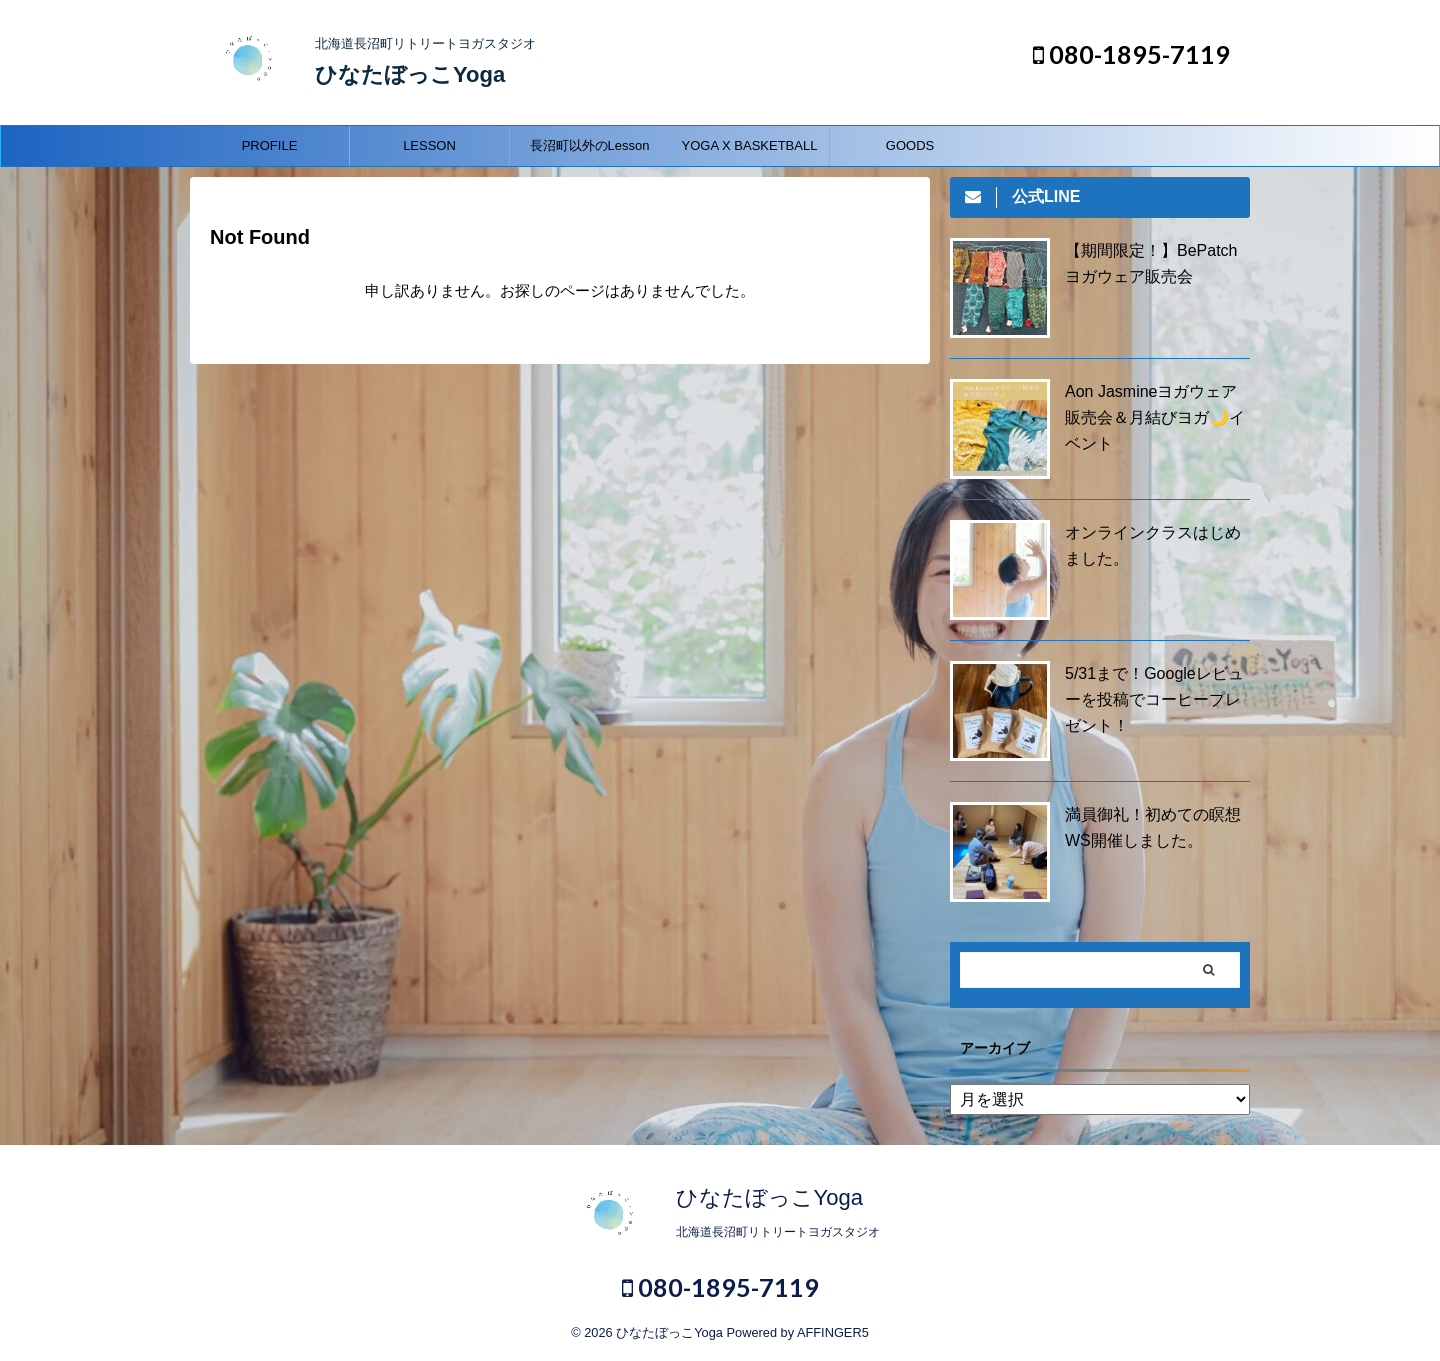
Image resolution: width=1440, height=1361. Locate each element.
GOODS (910, 145)
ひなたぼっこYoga (410, 74)
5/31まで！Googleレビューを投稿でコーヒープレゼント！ (1154, 699)
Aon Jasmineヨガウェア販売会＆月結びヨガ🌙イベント (1155, 417)
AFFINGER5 (833, 1332)
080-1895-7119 (1131, 54)
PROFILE (270, 145)
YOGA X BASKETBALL (750, 145)
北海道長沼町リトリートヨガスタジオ (778, 1232)
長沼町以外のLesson (590, 145)
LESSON (429, 145)
